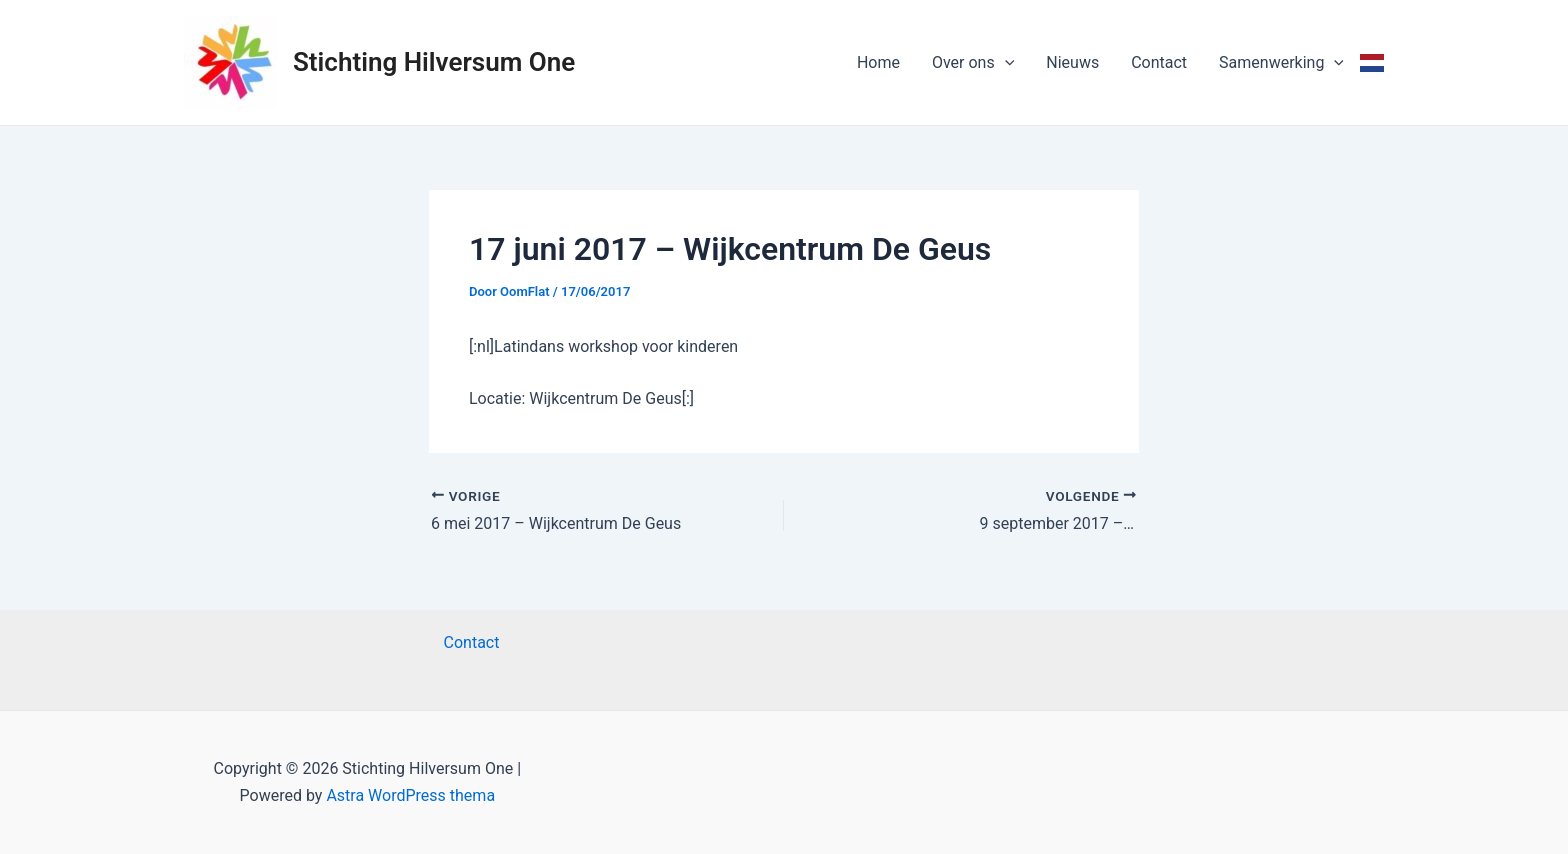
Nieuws (1072, 62)
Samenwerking (1281, 63)
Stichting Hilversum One (434, 62)
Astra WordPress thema (410, 795)
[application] (1005, 63)
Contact (1159, 62)
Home (878, 62)
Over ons (973, 63)
